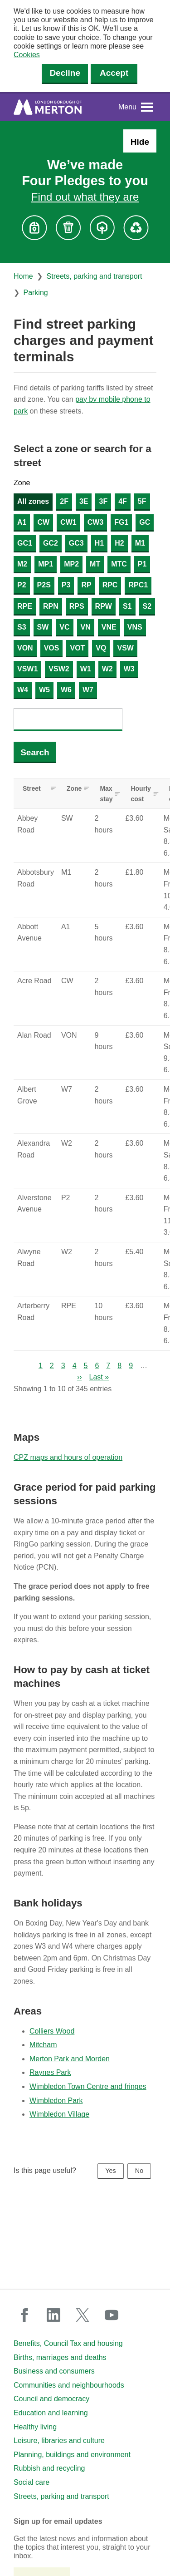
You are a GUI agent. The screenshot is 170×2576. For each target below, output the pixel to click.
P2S (44, 585)
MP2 (71, 564)
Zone (22, 483)
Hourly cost (141, 793)
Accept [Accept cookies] (114, 73)
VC (64, 627)
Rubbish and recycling (49, 2468)
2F (64, 501)
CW (43, 522)
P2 (21, 585)
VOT (77, 648)
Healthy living (35, 2427)
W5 (44, 690)
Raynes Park (50, 2072)
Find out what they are (85, 197)
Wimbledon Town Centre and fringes (87, 2086)
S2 (147, 606)
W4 (22, 690)
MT (95, 564)
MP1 (45, 564)
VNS (134, 627)
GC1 (24, 543)
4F (122, 501)
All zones (33, 501)
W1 (85, 669)
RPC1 (138, 585)
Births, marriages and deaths (60, 2357)
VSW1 (27, 669)
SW (43, 627)
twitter (82, 2315)
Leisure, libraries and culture (59, 2440)
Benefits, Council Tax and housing (68, 2343)
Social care (31, 2482)
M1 (140, 543)
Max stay (106, 793)
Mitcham (43, 2045)
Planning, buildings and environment (72, 2454)
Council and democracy (51, 2399)
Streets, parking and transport (94, 276)
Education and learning (51, 2413)
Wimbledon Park (56, 2100)
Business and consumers (54, 2371)
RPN (50, 606)
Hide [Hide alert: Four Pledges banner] (140, 142)
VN (86, 627)
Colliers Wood (51, 2031)
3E (83, 501)
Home (23, 276)
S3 (21, 627)
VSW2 (59, 669)
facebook (24, 2315)
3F (103, 501)
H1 (99, 543)
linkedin (53, 2315)
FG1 (121, 522)
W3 (129, 669)
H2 (119, 543)
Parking (35, 292)
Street (32, 788)
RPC (110, 585)
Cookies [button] (27, 55)
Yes (110, 2170)
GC (144, 522)
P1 (142, 564)
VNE (109, 627)
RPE (24, 606)
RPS (76, 606)
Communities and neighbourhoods (69, 2385)
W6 (66, 690)
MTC (119, 564)
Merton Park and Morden (69, 2059)
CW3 (95, 522)
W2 (107, 669)
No (139, 2170)
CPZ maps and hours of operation (68, 1457)
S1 (127, 606)
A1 (21, 522)
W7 (88, 690)
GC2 (50, 543)
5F (142, 501)
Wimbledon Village (59, 2114)
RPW (103, 606)
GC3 (76, 543)
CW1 (68, 522)
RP (86, 585)
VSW (125, 648)
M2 (22, 564)
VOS (51, 648)
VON (25, 648)
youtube (111, 2315)
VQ (101, 648)
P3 (66, 585)
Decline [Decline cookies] (64, 73)
